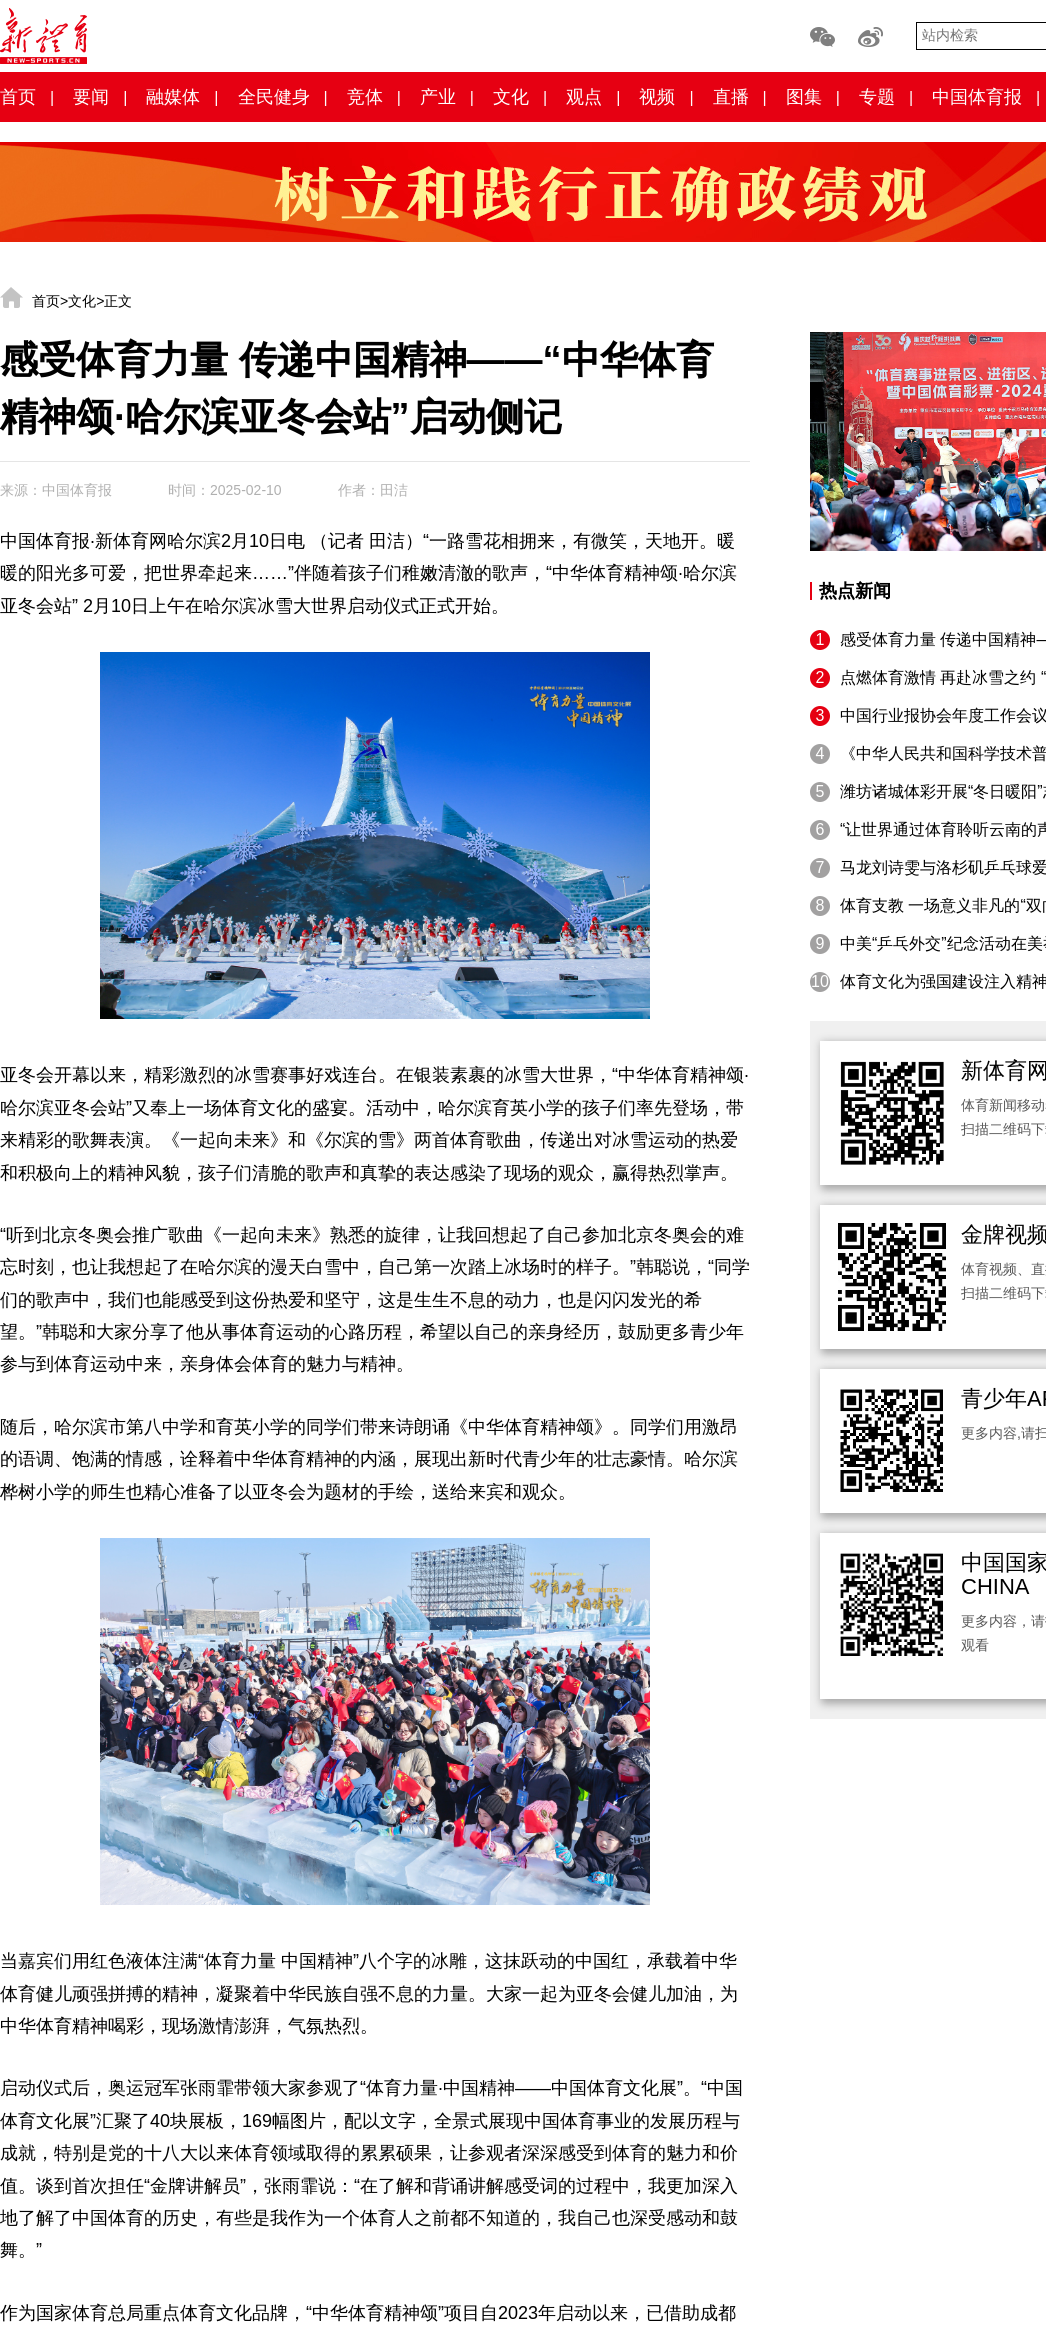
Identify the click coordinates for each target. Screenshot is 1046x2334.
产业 (438, 97)
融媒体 (173, 97)
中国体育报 (977, 97)
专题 (877, 97)
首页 (18, 97)
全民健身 (274, 97)
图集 (804, 97)
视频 (657, 97)
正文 (118, 301)
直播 (731, 97)
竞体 (365, 97)
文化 (511, 97)
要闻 (91, 97)
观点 (584, 97)
